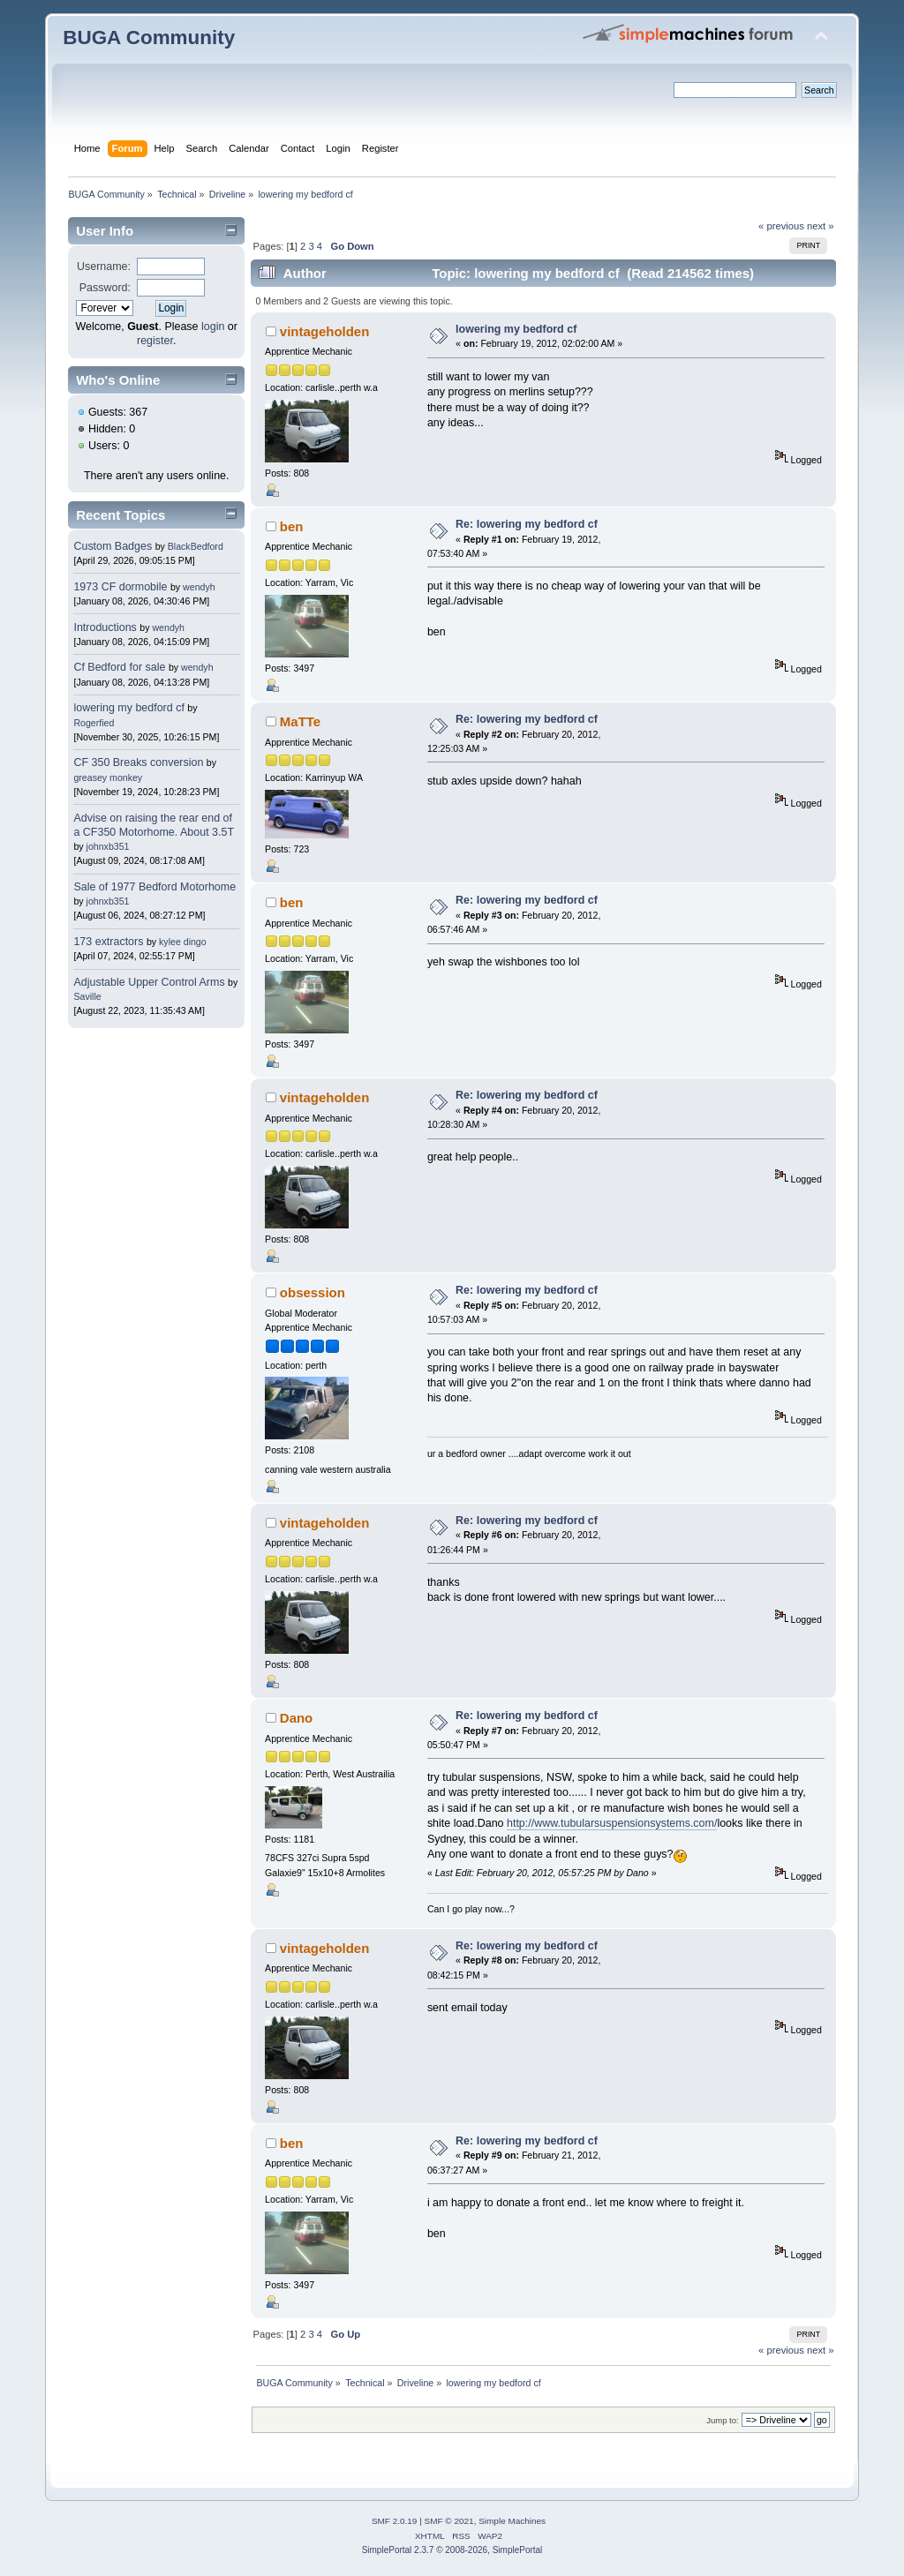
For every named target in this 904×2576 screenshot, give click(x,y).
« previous (781, 226)
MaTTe (300, 721)
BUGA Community (149, 37)
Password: (105, 288)
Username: (104, 266)
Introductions (104, 627)
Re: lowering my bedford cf (527, 524)
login (212, 326)
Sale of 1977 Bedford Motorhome (154, 887)
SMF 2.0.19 (395, 2521)
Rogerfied (93, 722)
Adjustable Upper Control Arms (148, 982)
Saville (87, 996)
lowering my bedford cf (128, 708)
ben (292, 526)
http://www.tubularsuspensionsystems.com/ (612, 1823)
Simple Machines (512, 2521)
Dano (296, 1717)
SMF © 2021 (449, 2521)
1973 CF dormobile (120, 587)
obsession (312, 1292)
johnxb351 (108, 846)
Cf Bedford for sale (119, 667)
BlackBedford (195, 546)
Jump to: (722, 2420)
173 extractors (108, 941)
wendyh (199, 587)
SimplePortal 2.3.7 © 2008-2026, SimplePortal (452, 2550)
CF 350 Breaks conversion (138, 762)
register (155, 340)
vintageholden (324, 331)
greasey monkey (107, 777)
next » (820, 226)
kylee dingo (183, 941)
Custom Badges (112, 546)
